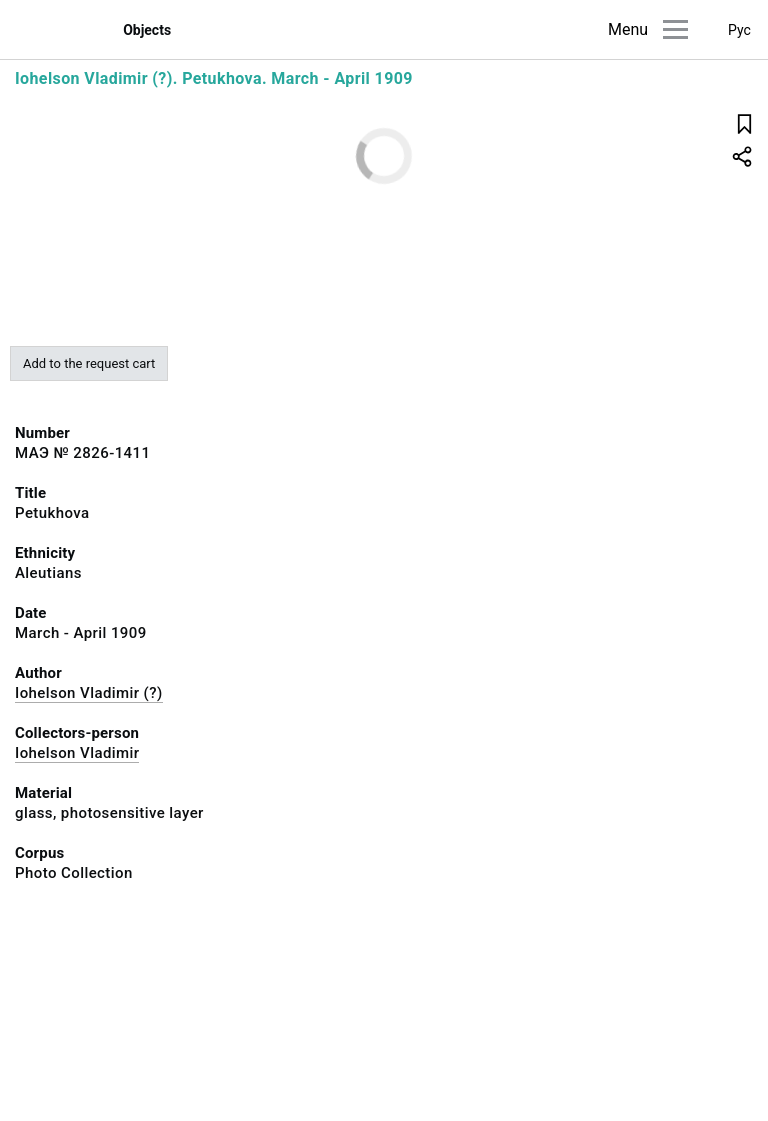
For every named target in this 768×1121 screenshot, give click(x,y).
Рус (739, 30)
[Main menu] (675, 29)
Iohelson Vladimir (77, 753)
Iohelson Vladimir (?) (89, 693)
